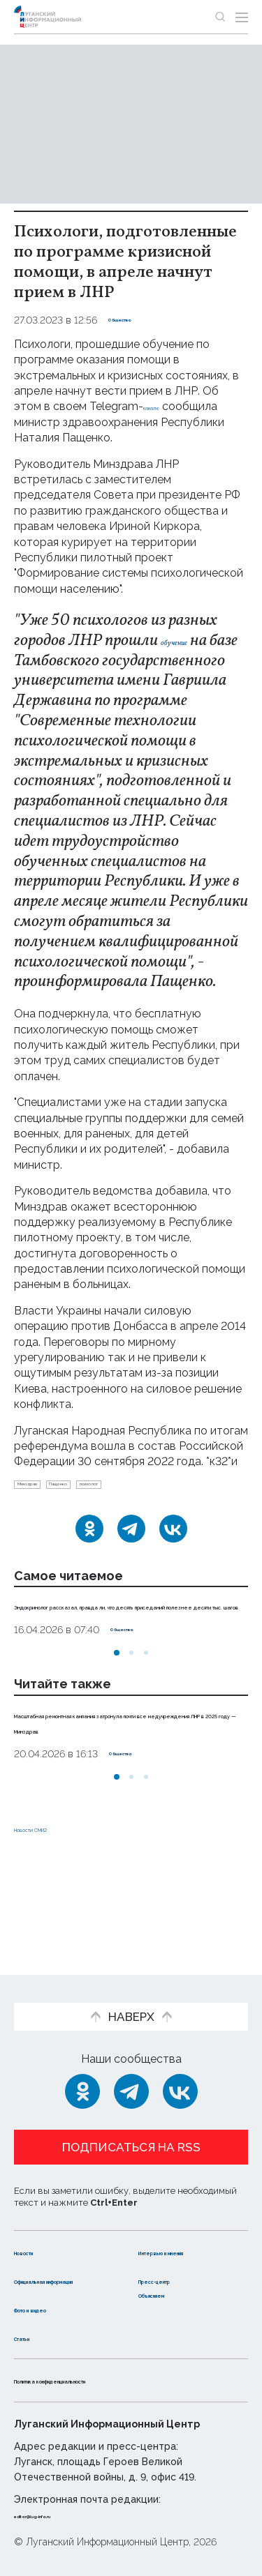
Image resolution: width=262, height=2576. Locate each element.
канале (161, 406)
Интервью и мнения (173, 2230)
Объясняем (171, 2294)
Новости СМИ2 (55, 1903)
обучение (191, 641)
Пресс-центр (177, 2265)
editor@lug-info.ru (61, 2514)
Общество (134, 320)
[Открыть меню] (241, 16)
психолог (171, 1509)
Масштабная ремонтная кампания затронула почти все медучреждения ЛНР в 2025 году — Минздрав (126, 1789)
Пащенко (108, 1509)
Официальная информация (54, 2273)
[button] (116, 1712)
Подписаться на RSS (131, 2119)
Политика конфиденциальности (107, 2379)
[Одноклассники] (89, 1558)
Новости (39, 2222)
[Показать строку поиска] (220, 16)
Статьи (34, 2337)
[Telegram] (131, 1558)
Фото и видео (54, 2308)
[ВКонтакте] (173, 1558)
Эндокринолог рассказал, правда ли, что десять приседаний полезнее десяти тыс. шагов (124, 1650)
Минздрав (44, 1509)
